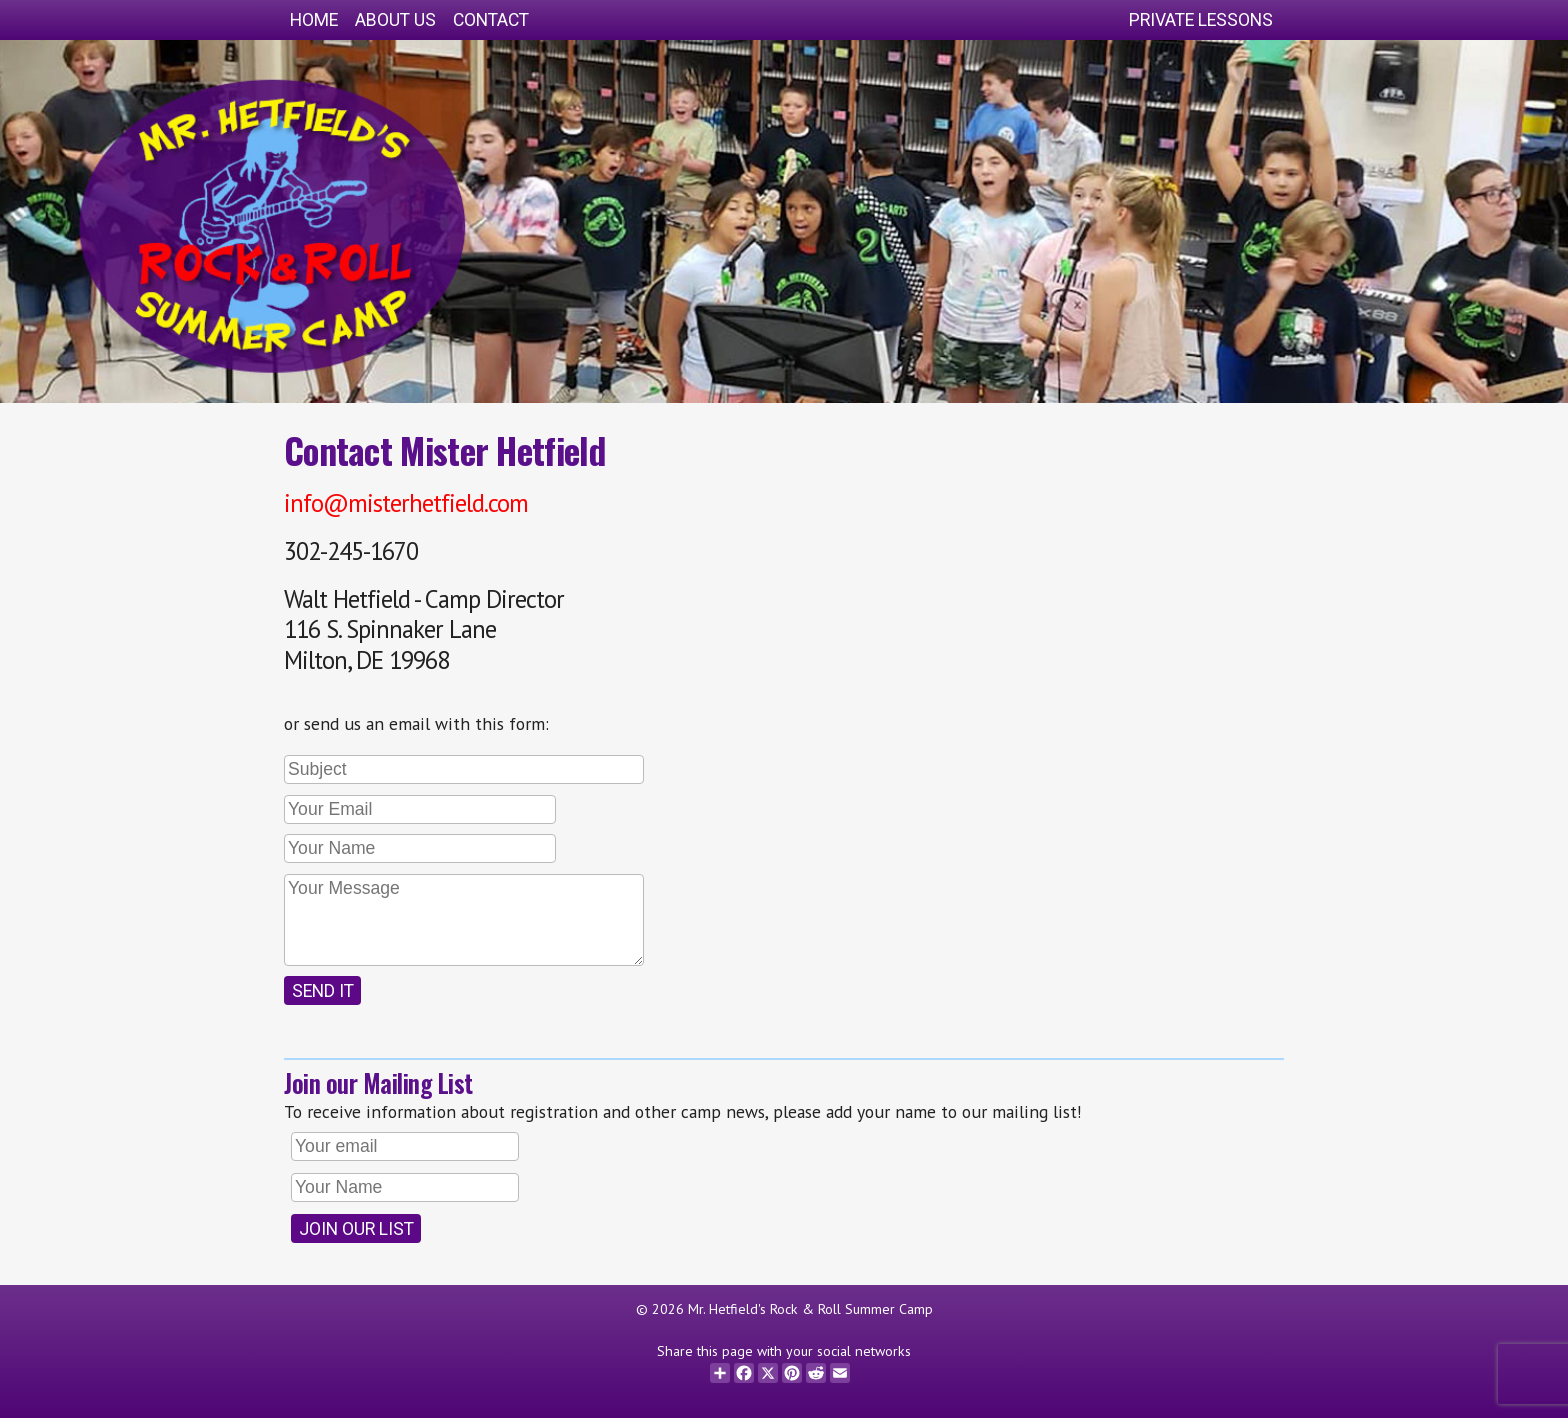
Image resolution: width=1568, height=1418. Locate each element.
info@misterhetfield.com (406, 503)
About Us (395, 20)
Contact (491, 20)
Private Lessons (1201, 20)
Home (314, 20)
